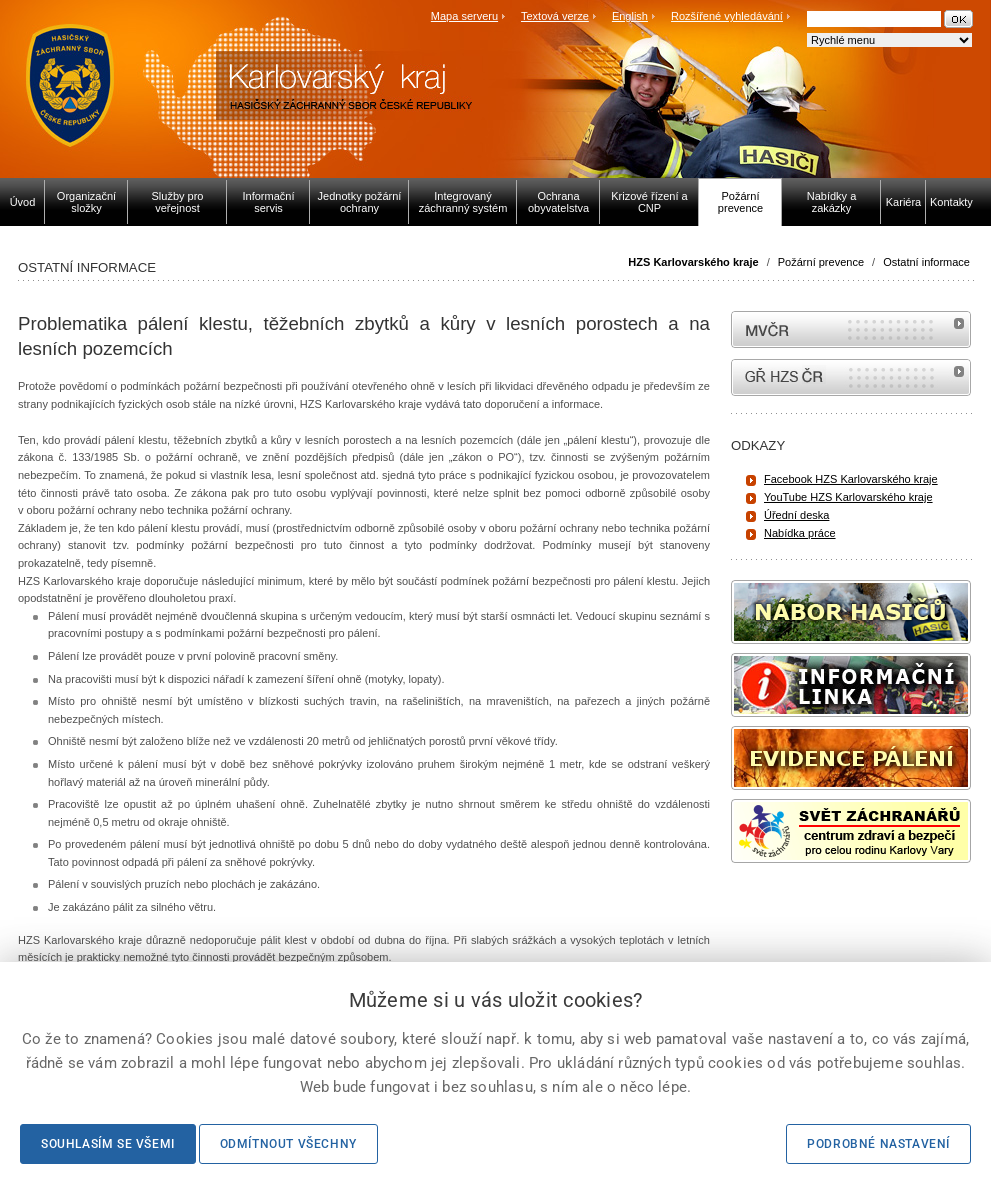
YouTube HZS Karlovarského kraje (848, 497)
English (630, 16)
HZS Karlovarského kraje (694, 262)
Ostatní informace (926, 262)
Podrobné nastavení (878, 1144)
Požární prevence (821, 262)
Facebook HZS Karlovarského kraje (851, 479)
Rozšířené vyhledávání (727, 16)
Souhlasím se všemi (108, 1144)
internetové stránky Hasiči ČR (851, 377)
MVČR (851, 329)
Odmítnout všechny (288, 1144)
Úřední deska (796, 515)
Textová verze (555, 16)
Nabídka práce (800, 533)
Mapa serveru (464, 16)
